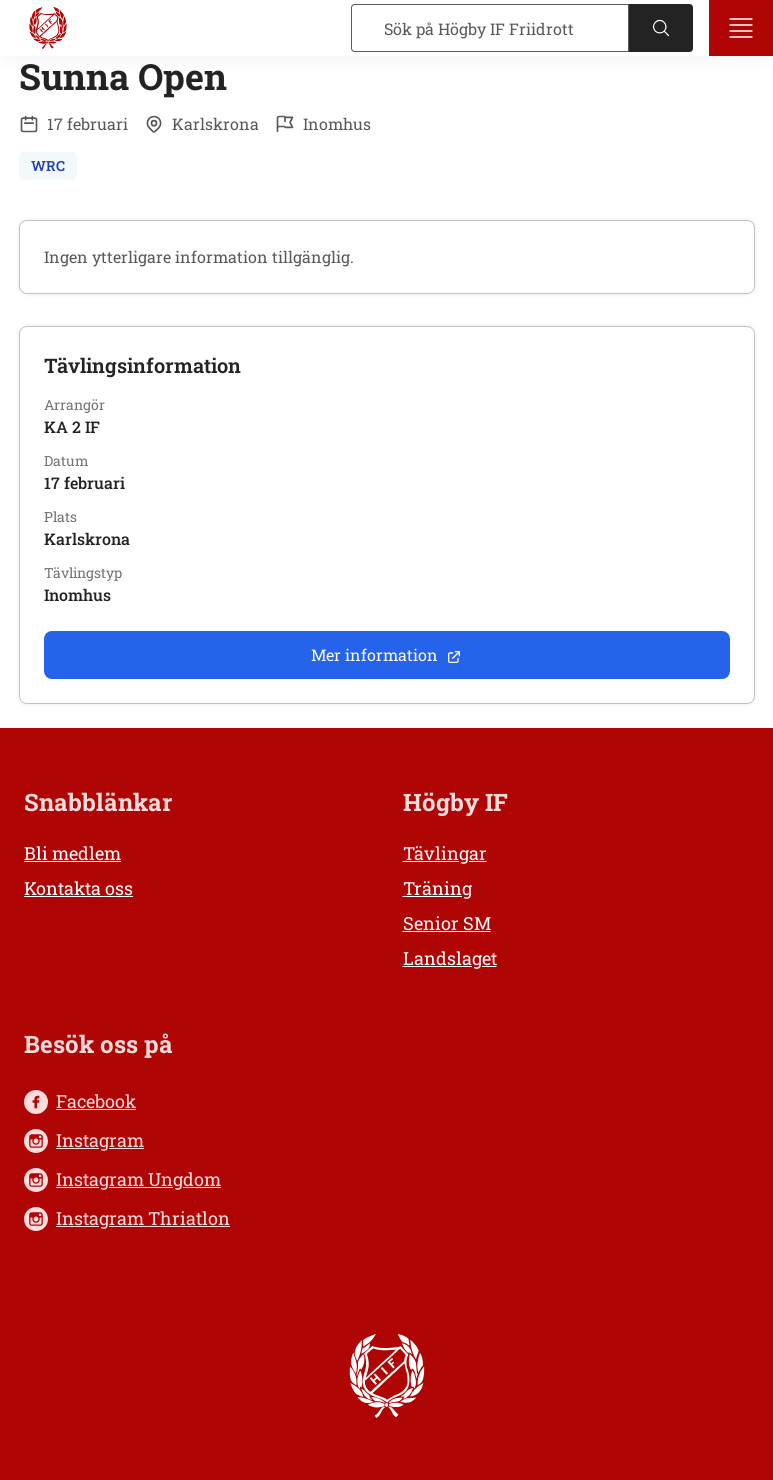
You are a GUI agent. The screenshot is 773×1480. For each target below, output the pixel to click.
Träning (437, 888)
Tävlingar (445, 853)
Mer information (386, 654)
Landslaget (450, 958)
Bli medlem (72, 853)
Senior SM (447, 923)
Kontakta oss (78, 888)
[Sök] (490, 28)
